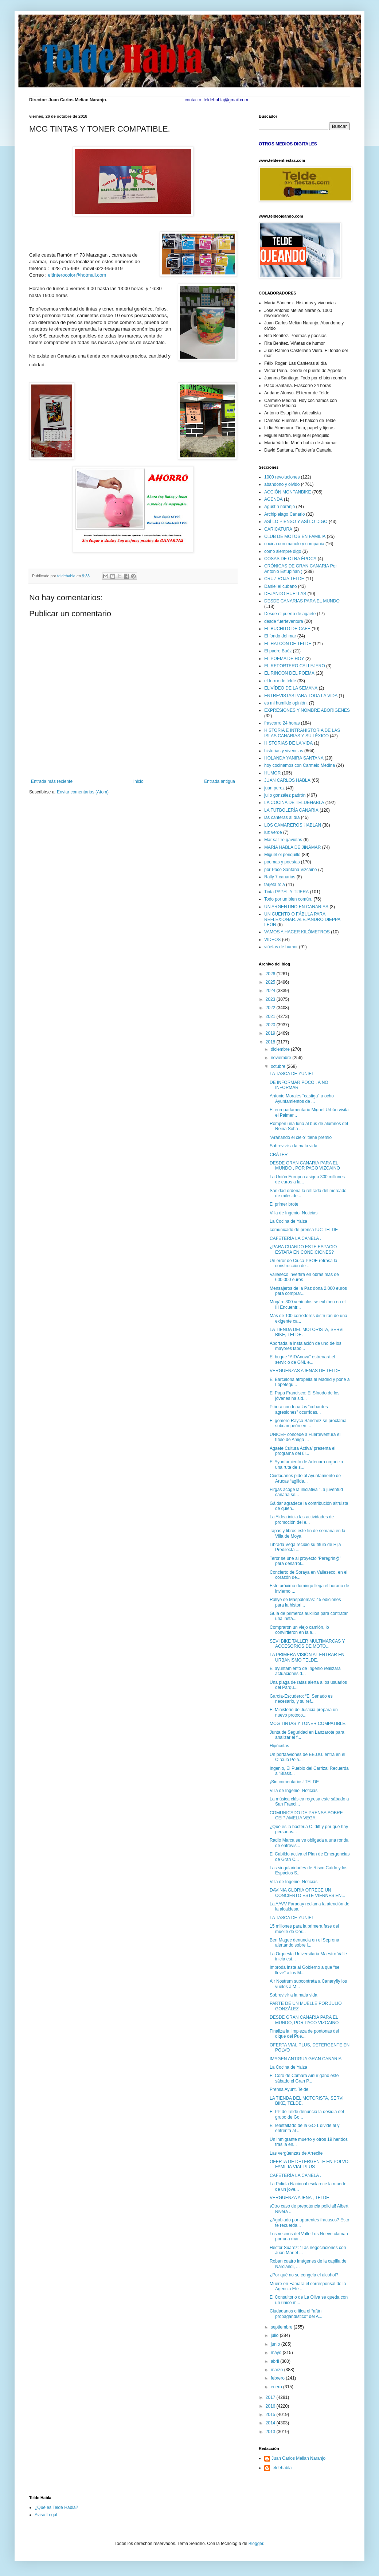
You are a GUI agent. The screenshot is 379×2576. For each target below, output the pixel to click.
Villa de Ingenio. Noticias (293, 1212)
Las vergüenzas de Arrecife (296, 2153)
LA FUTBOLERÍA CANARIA (291, 810)
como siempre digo (282, 551)
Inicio (138, 781)
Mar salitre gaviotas (283, 839)
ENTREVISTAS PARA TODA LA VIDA (300, 695)
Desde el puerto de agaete (290, 613)
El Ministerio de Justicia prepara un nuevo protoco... (304, 1712)
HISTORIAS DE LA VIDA (288, 743)
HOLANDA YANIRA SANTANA (294, 758)
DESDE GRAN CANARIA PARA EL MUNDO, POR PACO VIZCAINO (304, 2020)
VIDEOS (272, 939)
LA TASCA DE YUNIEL (292, 1073)
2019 (271, 1033)
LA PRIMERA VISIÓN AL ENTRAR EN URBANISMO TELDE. (307, 1657)
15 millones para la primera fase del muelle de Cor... (304, 1929)
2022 (271, 1007)
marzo (277, 2369)
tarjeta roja (274, 884)
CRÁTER (279, 1154)
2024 (271, 990)
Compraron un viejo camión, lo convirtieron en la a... (299, 1630)
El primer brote (284, 1204)
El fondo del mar (280, 636)
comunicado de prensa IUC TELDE (304, 1229)
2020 (271, 1024)
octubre (278, 1066)
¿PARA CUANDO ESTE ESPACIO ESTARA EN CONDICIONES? (303, 1249)
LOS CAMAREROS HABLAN (292, 825)
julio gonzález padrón (284, 795)
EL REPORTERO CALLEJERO (294, 665)
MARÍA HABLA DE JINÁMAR (292, 847)
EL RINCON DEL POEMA (289, 673)
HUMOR (272, 773)
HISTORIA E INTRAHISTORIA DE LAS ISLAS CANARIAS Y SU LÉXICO (302, 733)
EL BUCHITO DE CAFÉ (287, 628)
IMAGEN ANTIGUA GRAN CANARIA (305, 2058)
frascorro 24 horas (282, 723)
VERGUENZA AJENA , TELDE (299, 2197)
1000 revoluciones (282, 477)
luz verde (273, 832)
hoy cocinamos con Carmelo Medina (299, 765)
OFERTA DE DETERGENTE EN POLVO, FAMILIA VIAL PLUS (309, 2164)
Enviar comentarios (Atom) (83, 792)
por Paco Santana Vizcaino (290, 869)
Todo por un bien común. (288, 899)
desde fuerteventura (283, 621)
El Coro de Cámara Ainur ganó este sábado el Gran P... (304, 2078)
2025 (271, 982)
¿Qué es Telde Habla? (56, 2507)
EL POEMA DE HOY (284, 658)
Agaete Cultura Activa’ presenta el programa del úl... (302, 1451)
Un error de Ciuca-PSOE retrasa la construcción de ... (303, 1263)
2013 (271, 2431)
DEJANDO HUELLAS (285, 593)
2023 (271, 999)
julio (275, 2335)
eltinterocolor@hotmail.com (77, 275)
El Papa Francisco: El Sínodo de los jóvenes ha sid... (304, 1395)
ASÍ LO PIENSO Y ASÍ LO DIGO (296, 521)
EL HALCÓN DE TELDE (287, 643)
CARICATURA (278, 529)
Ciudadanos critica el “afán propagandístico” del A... (296, 2313)
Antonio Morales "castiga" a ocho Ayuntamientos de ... (302, 1098)
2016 (271, 2406)
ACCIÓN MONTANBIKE (287, 492)
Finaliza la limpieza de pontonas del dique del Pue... (304, 2034)
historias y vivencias (283, 750)
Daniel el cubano (280, 586)
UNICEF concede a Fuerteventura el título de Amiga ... (305, 1437)
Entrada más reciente (52, 781)
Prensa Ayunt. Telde (289, 2089)
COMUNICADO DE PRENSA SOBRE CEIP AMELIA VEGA (306, 1815)
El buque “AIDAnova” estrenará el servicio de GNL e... (302, 1359)
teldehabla (281, 2467)
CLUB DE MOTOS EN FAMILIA (294, 536)
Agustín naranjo (279, 506)
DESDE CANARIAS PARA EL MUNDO (302, 601)
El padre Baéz (278, 650)
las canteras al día (282, 817)
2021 (271, 1016)
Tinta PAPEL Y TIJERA (286, 891)
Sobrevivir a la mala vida (293, 1145)
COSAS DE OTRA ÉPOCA (290, 558)
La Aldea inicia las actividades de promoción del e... (302, 1519)
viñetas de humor (281, 946)
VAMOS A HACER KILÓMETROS (297, 931)
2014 (271, 2422)
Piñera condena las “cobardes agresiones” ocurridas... (299, 1409)
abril (275, 2361)
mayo (277, 2352)
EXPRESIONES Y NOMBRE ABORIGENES (307, 710)
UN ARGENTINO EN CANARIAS (296, 906)
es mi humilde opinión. (286, 703)
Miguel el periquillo (282, 854)
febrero (278, 2378)
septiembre (282, 2327)
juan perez (274, 788)
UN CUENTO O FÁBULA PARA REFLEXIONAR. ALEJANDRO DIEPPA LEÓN (302, 919)
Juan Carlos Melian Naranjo (298, 2458)
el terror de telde (280, 680)
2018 (271, 1042)
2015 (271, 2414)
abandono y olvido (282, 484)
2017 (271, 2397)
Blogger (256, 2543)
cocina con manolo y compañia (294, 543)
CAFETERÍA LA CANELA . (295, 1238)
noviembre (281, 1057)
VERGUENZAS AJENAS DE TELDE (305, 1370)
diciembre (281, 1049)
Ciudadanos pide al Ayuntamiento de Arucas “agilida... (305, 1478)
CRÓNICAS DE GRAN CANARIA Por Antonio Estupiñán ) (300, 568)
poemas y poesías (282, 861)
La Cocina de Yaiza (288, 1221)
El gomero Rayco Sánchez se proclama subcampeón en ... (308, 1423)
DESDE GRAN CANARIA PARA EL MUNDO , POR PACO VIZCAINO (305, 1165)
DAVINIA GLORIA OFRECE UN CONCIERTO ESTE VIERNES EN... (307, 1893)
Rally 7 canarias (279, 876)
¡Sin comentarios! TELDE (294, 1781)
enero (277, 2386)
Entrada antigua (219, 781)
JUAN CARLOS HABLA (287, 780)
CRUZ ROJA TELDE (284, 578)
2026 (271, 973)
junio (276, 2344)
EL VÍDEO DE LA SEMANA (290, 688)
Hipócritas (279, 1745)
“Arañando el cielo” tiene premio (301, 1137)
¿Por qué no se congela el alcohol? (304, 2275)
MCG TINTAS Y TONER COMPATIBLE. (308, 1723)
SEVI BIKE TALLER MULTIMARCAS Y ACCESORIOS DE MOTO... (307, 1644)
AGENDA (273, 499)
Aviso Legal (46, 2514)
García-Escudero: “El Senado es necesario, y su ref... (301, 1699)
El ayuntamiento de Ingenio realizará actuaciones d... (305, 1671)
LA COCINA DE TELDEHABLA (294, 802)
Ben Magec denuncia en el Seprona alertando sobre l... (304, 1942)
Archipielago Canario (284, 514)
